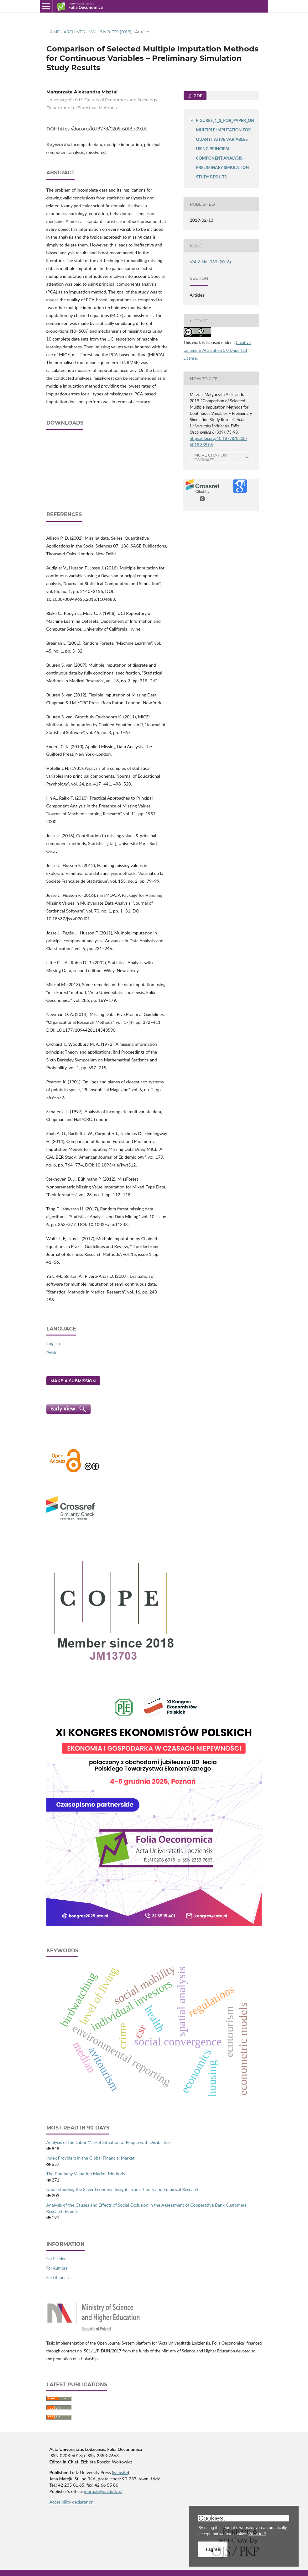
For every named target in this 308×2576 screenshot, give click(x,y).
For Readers (57, 2258)
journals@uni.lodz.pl (103, 2491)
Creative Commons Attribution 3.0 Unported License (217, 350)
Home (53, 31)
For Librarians (58, 2277)
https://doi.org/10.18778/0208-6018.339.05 (102, 129)
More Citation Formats (210, 457)
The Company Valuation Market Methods (85, 2173)
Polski (52, 1352)
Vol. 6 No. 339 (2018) (110, 31)
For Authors (56, 2268)
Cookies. (211, 2518)
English (53, 1343)
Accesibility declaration (72, 2502)
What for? (257, 2533)
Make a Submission (73, 1380)
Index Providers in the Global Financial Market (90, 2158)
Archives (74, 31)
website (120, 2472)
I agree (213, 2549)
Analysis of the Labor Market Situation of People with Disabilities (108, 2142)
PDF (197, 95)
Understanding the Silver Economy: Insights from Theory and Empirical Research (123, 2189)
